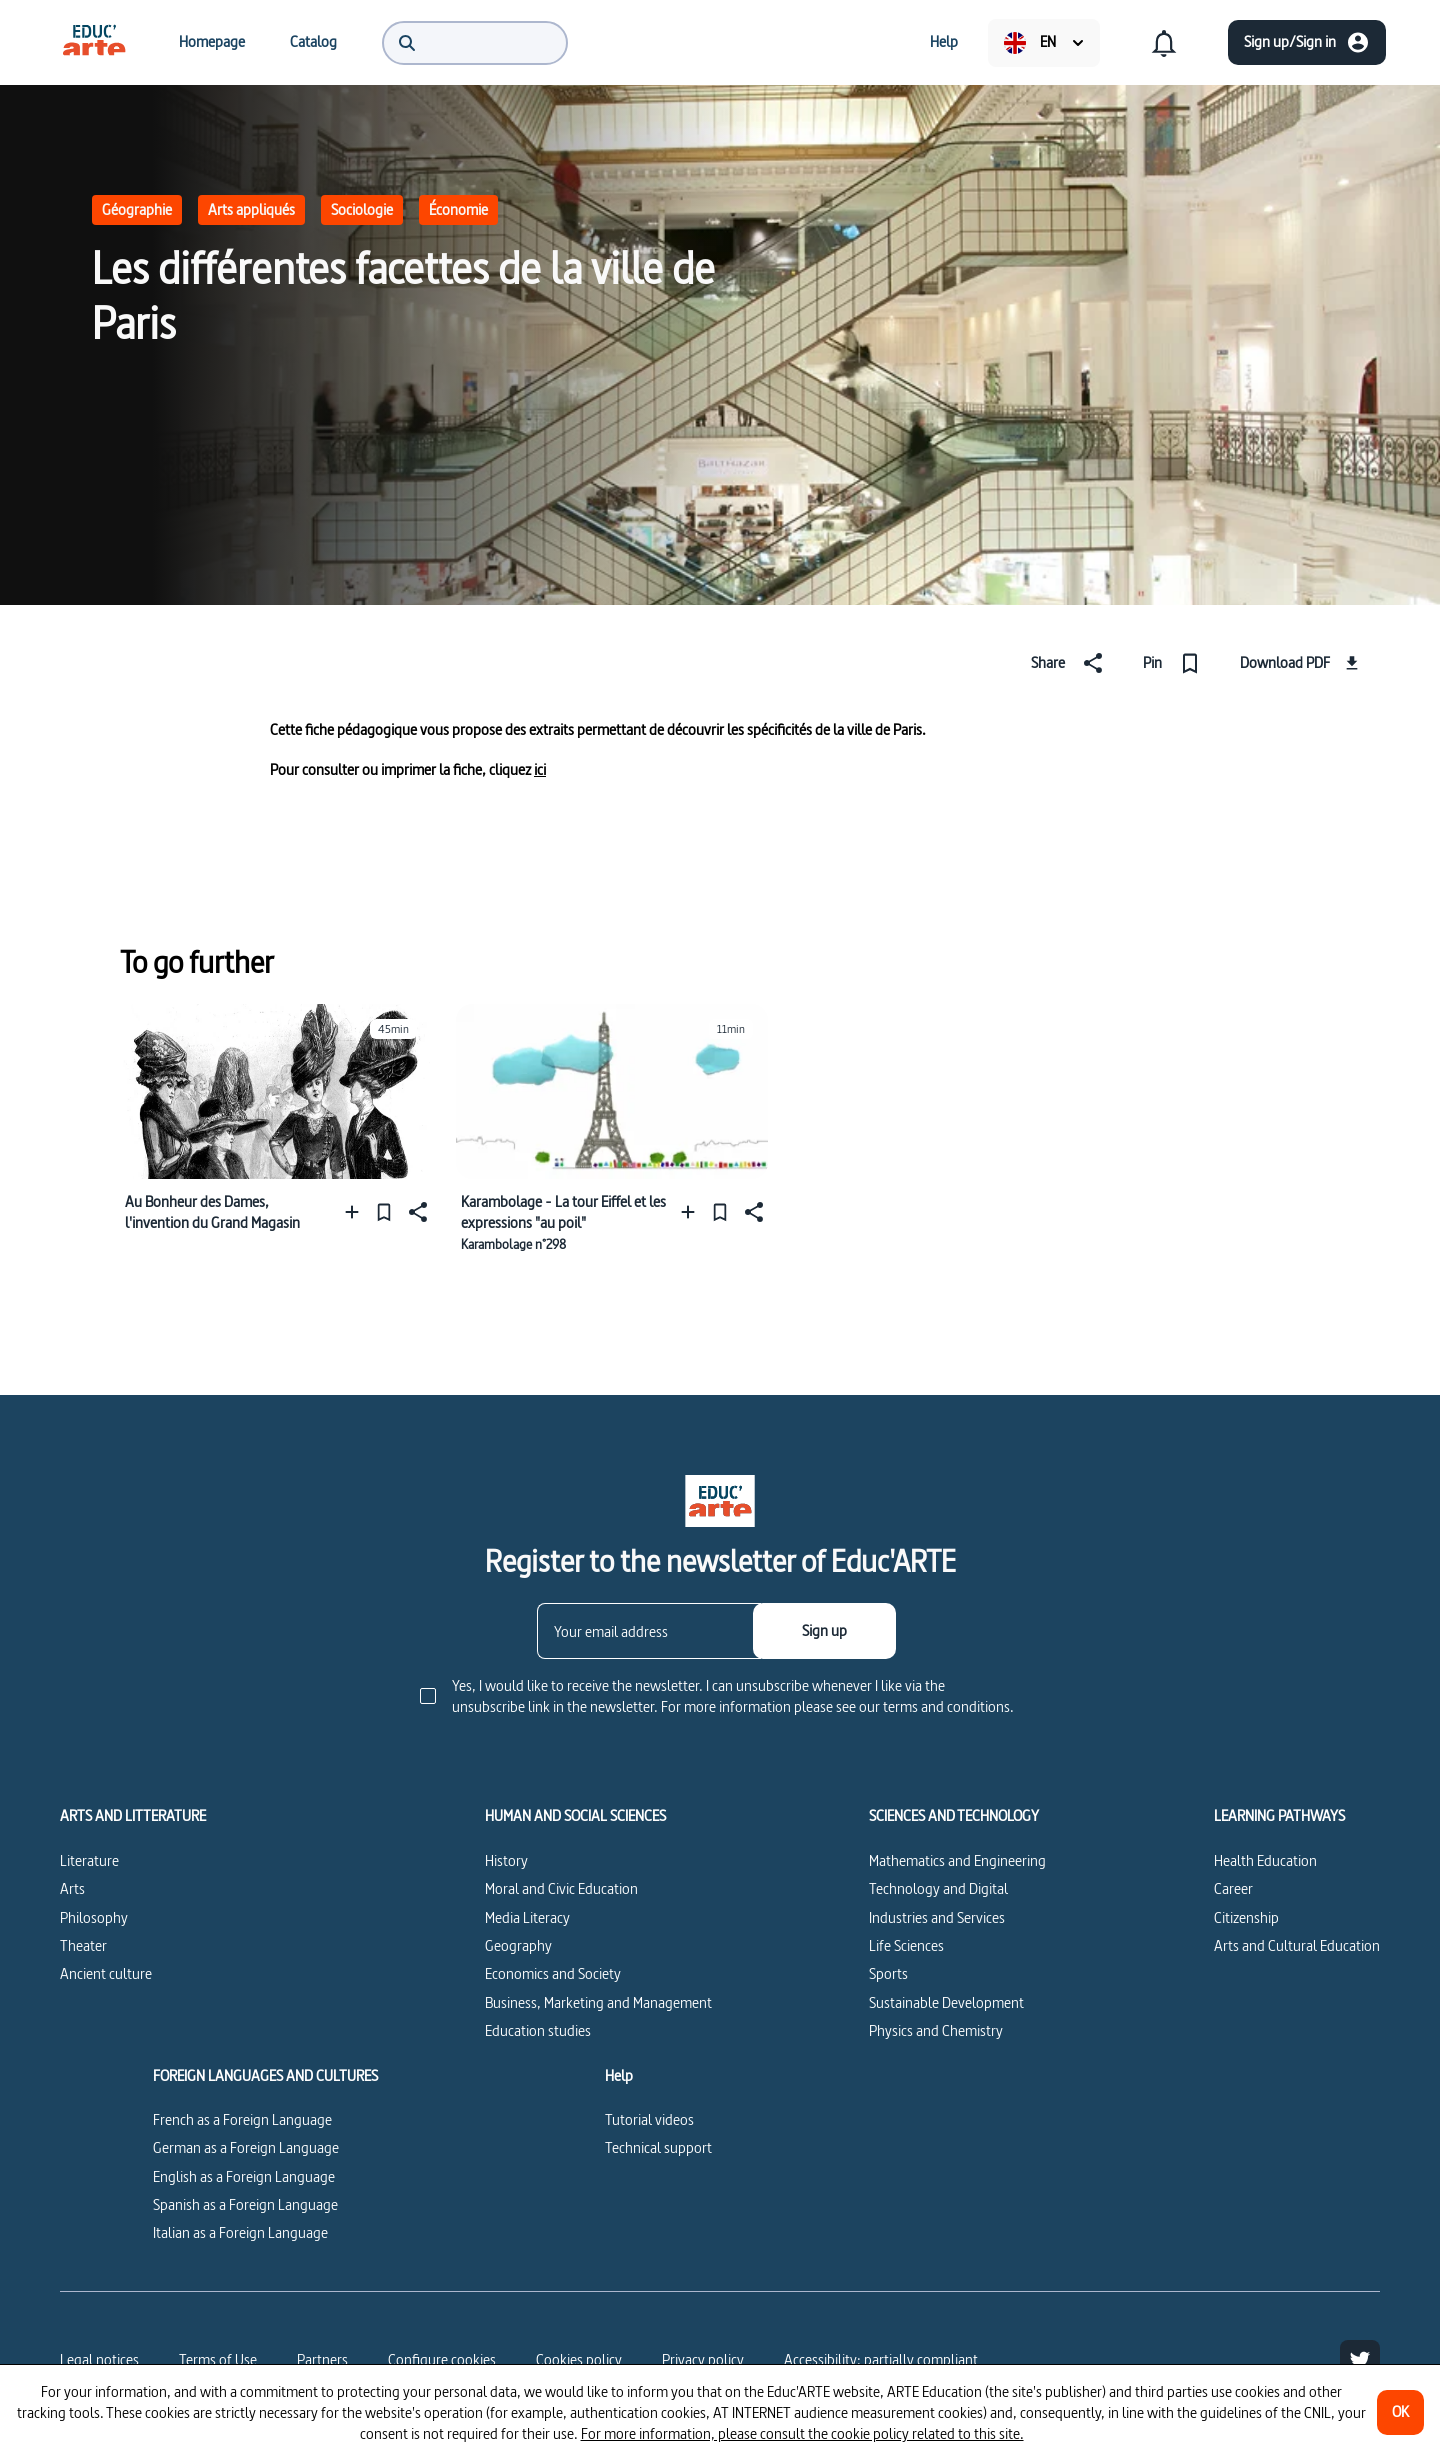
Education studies (538, 2030)
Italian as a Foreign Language (240, 2232)
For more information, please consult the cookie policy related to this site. (802, 2433)
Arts (72, 1888)
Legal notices (99, 2359)
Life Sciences (906, 1945)
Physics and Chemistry (936, 2030)
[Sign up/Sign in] (1307, 42)
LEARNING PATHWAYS (1279, 1816)
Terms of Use (218, 2359)
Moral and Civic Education (561, 1888)
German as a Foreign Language (246, 2147)
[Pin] (1175, 663)
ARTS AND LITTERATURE (133, 1816)
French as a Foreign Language (242, 2119)
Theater (83, 1945)
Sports (888, 1973)
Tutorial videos (649, 2119)
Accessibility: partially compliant (881, 2359)
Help (619, 2076)
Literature (89, 1860)
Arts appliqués (251, 209)
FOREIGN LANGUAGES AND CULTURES (265, 2076)
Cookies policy (579, 2359)
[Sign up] (824, 1631)
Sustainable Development (946, 2002)
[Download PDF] (1302, 663)
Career (1233, 1888)
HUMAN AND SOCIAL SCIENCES (575, 1816)
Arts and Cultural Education (1297, 1945)
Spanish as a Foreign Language (245, 2204)
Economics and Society (553, 1973)
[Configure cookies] (442, 2360)
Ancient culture (106, 1973)
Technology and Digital (938, 1888)
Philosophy (94, 1917)
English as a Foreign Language (244, 2176)
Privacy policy (703, 2359)
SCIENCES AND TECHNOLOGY (954, 1816)
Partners (322, 2359)
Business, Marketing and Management (598, 2002)
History (506, 1860)
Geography (518, 1945)
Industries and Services (937, 1917)
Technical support (658, 2147)
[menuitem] (94, 42)
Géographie (137, 209)
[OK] (1400, 2412)
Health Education (1265, 1860)
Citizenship (1246, 1917)
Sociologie (362, 209)
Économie (458, 209)
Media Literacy (527, 1917)
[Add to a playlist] (356, 1211)
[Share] (1071, 663)
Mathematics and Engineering (957, 1860)
